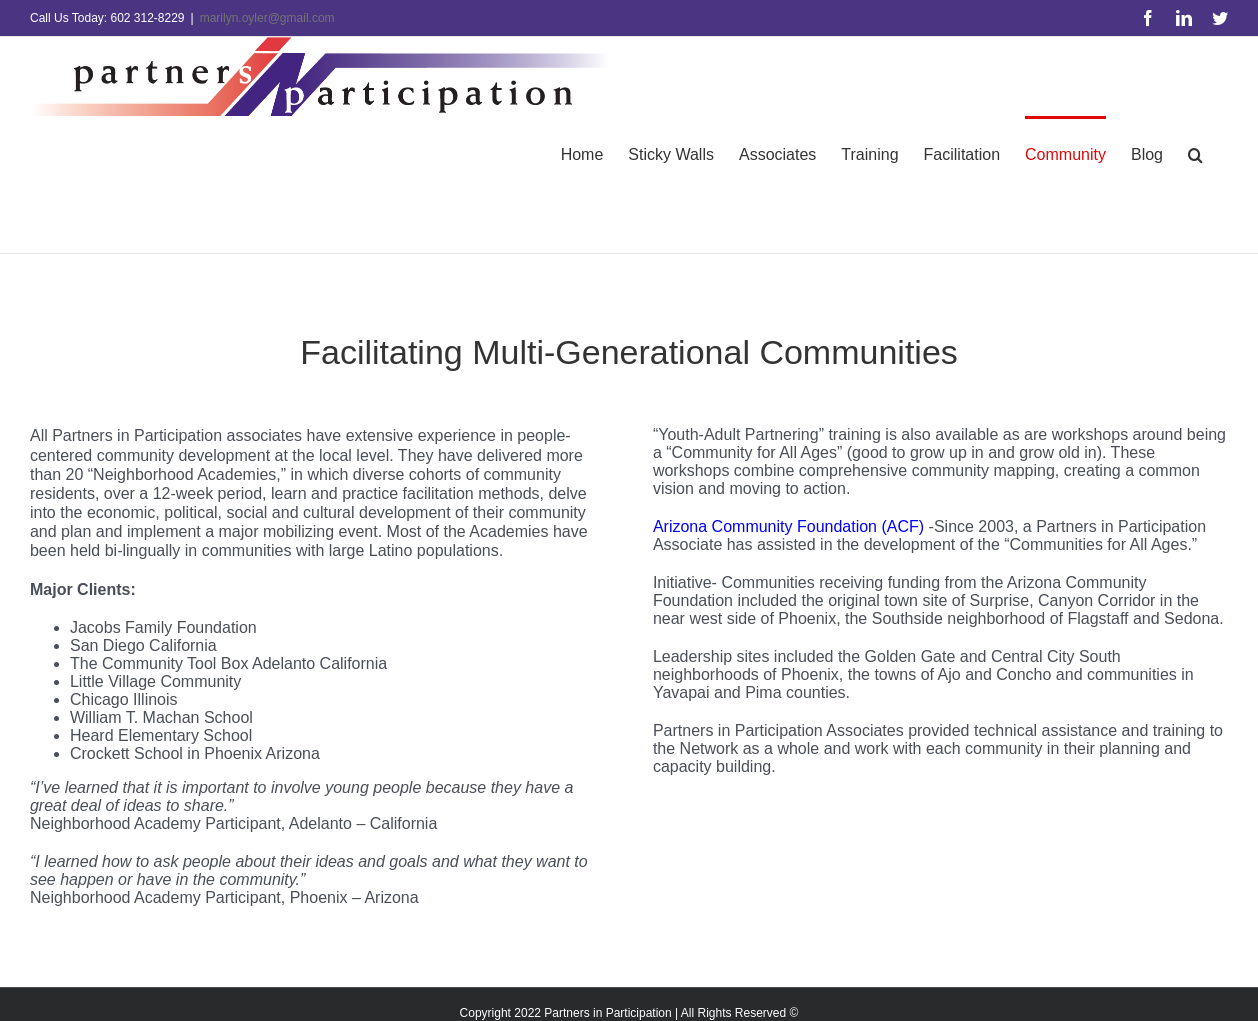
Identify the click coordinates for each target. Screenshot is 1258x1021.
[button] (1195, 153)
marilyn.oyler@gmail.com (267, 18)
